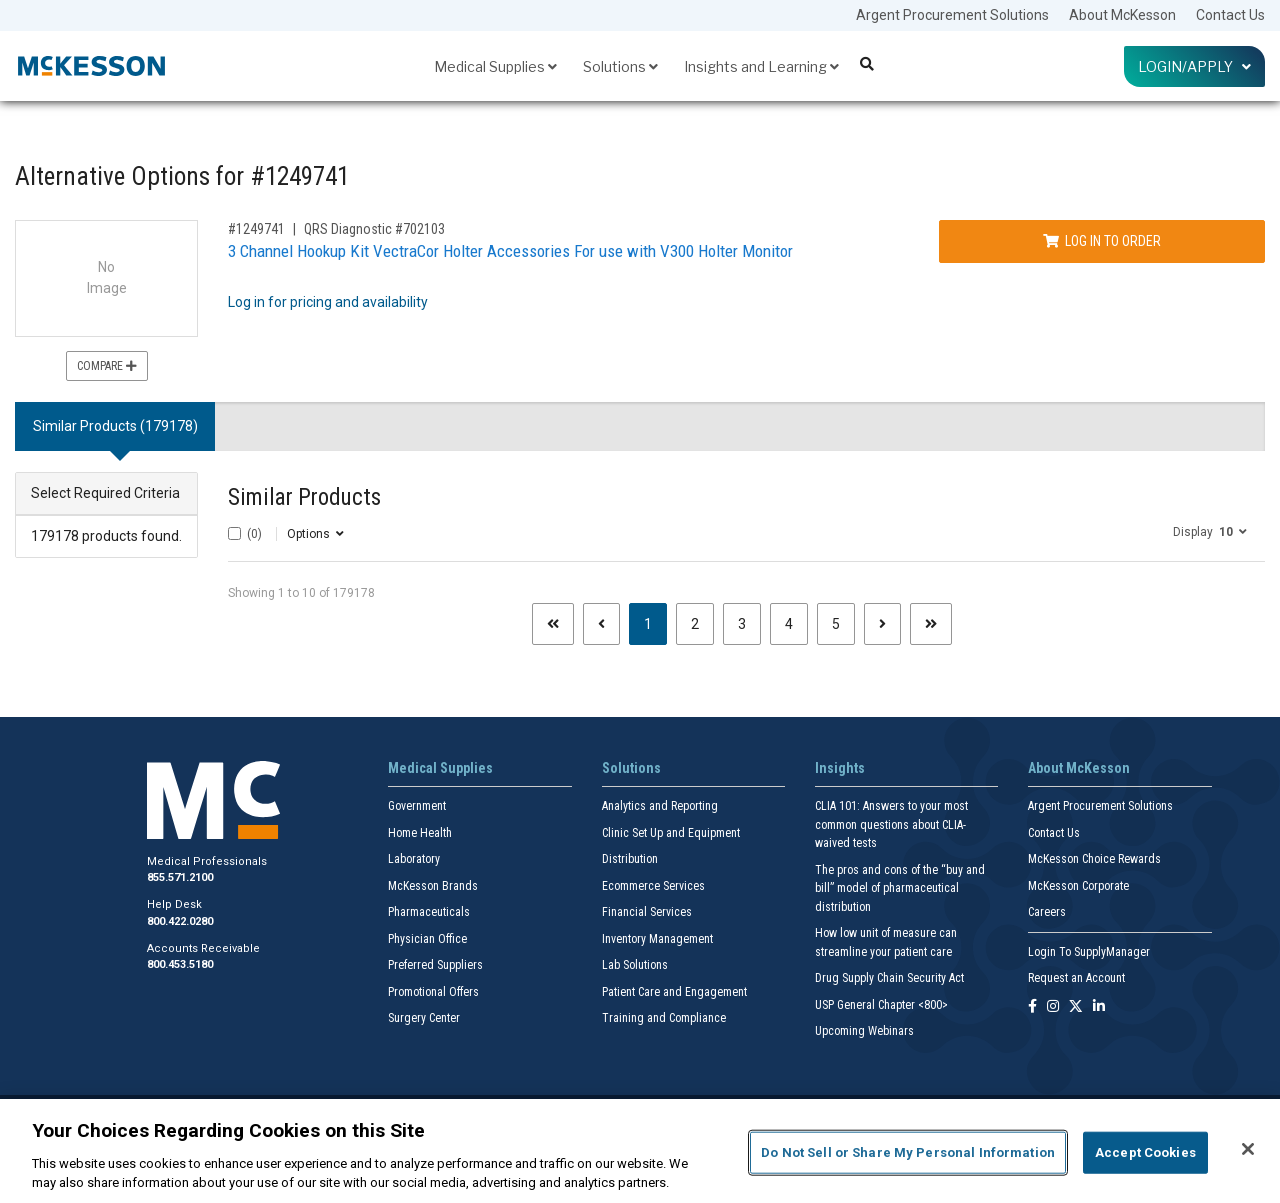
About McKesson (1122, 15)
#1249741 (256, 229)
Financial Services (647, 912)
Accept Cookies (1145, 1152)
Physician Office (427, 939)
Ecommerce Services (653, 886)
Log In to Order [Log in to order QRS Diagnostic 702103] (1102, 241)
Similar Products (304, 497)
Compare (107, 366)
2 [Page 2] (695, 624)
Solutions (620, 66)
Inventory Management (657, 939)
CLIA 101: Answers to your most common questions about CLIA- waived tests (891, 824)
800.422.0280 (180, 921)
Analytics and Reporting (660, 806)
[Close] (1248, 1149)
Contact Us (1230, 15)
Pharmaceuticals (429, 912)
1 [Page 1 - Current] (655, 622)
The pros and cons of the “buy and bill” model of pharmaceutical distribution (900, 888)
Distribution (630, 859)
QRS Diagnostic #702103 (374, 229)
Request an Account (1076, 978)
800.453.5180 (180, 964)
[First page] (553, 624)
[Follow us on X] (1076, 1007)
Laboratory (414, 859)
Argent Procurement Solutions (952, 15)
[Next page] (882, 624)
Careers (1047, 912)
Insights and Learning (761, 66)
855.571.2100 (180, 877)
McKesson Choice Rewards (1094, 859)
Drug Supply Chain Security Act (889, 978)
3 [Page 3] (742, 624)
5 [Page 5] (836, 624)
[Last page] (931, 624)
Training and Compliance (664, 1018)
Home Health (420, 833)
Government (417, 806)
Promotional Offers (433, 992)
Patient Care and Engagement (674, 992)
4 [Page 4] (789, 624)
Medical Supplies (495, 66)
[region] (640, 1151)
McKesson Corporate (1078, 886)
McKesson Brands (433, 886)
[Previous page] (601, 624)
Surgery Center (424, 1018)
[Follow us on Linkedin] (1099, 1007)
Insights (840, 768)
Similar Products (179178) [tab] (115, 426)
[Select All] (234, 533)
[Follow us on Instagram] (1053, 1007)
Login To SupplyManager (1089, 952)
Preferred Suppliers (435, 965)
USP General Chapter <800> (881, 1005)
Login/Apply (1194, 66)
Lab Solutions (635, 965)
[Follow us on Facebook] (1032, 1007)
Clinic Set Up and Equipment (671, 833)
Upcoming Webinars (864, 1031)
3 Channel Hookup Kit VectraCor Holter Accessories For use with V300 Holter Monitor (510, 251)
